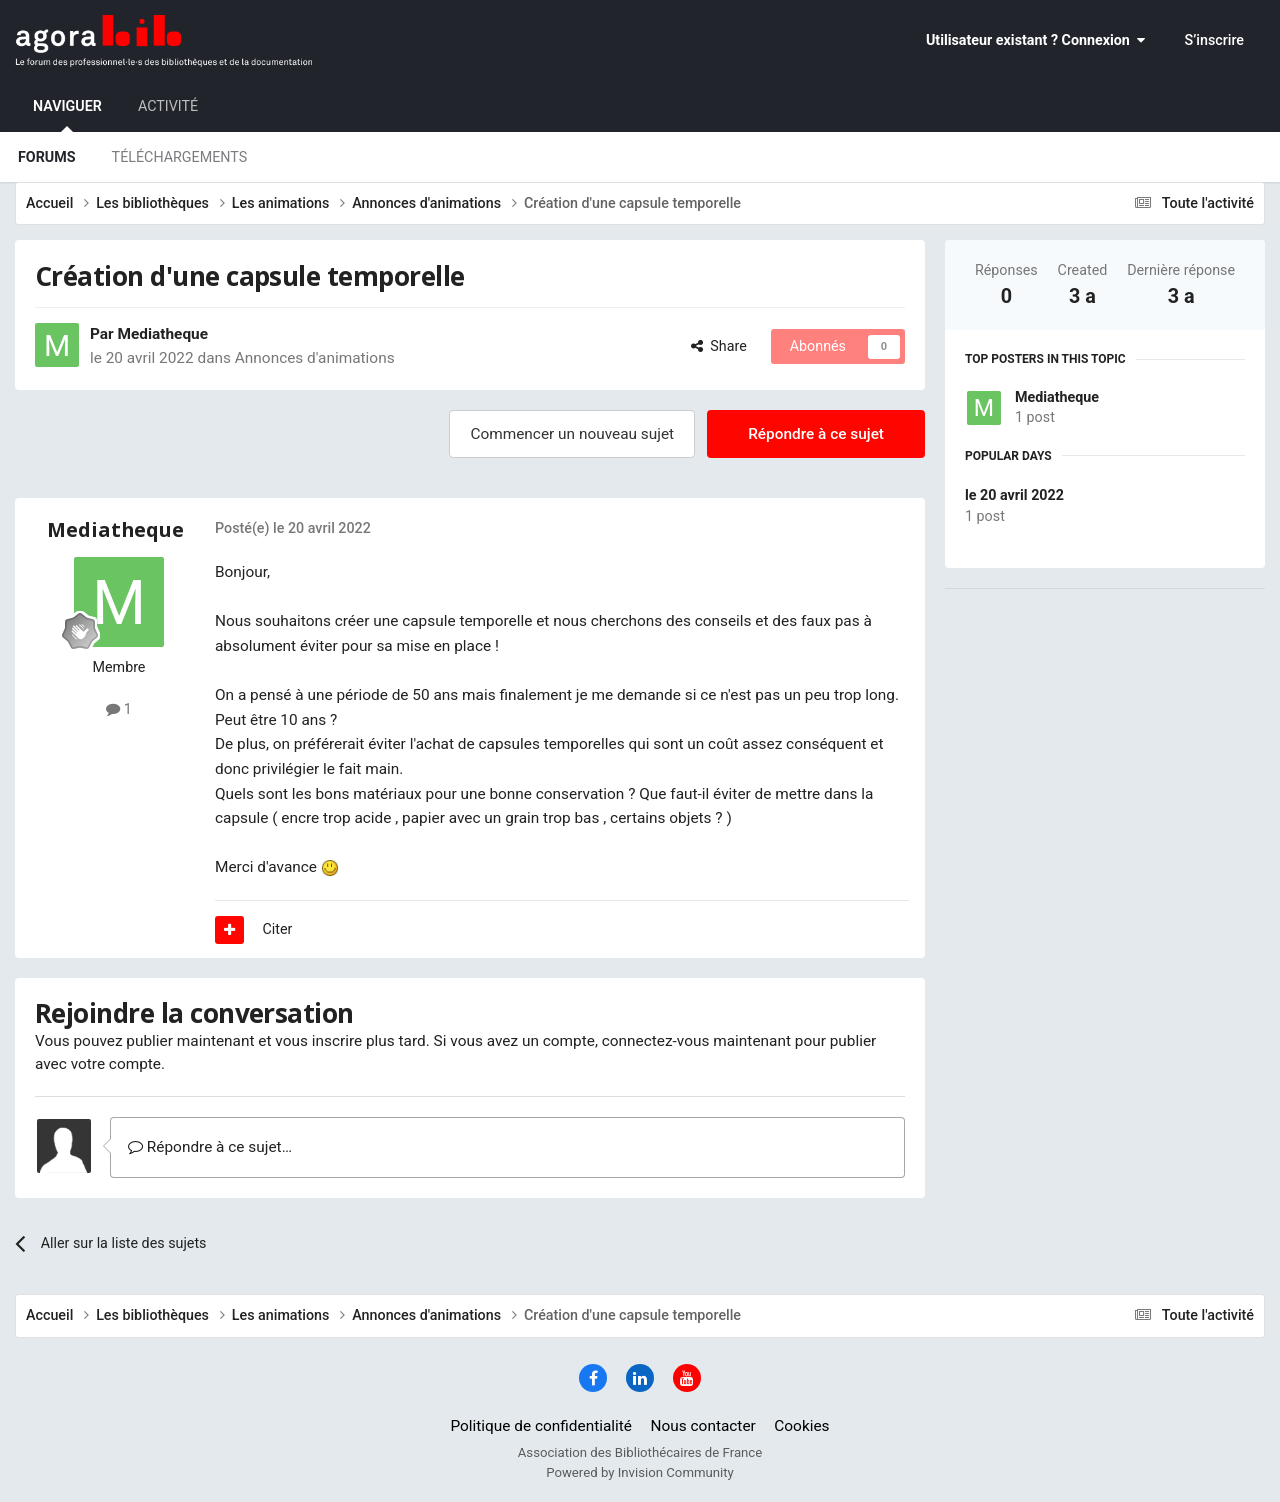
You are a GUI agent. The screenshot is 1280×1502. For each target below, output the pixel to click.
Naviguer (67, 115)
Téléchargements (180, 157)
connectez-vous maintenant (696, 1041)
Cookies (801, 1426)
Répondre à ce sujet (816, 434)
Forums (47, 157)
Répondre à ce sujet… (210, 1147)
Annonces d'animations (315, 358)
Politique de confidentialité (541, 1426)
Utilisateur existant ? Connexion (1035, 40)
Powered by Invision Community (640, 1472)
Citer (278, 929)
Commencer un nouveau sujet (572, 434)
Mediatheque (1057, 397)
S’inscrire (1214, 40)
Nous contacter (703, 1426)
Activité (168, 106)
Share (719, 346)
